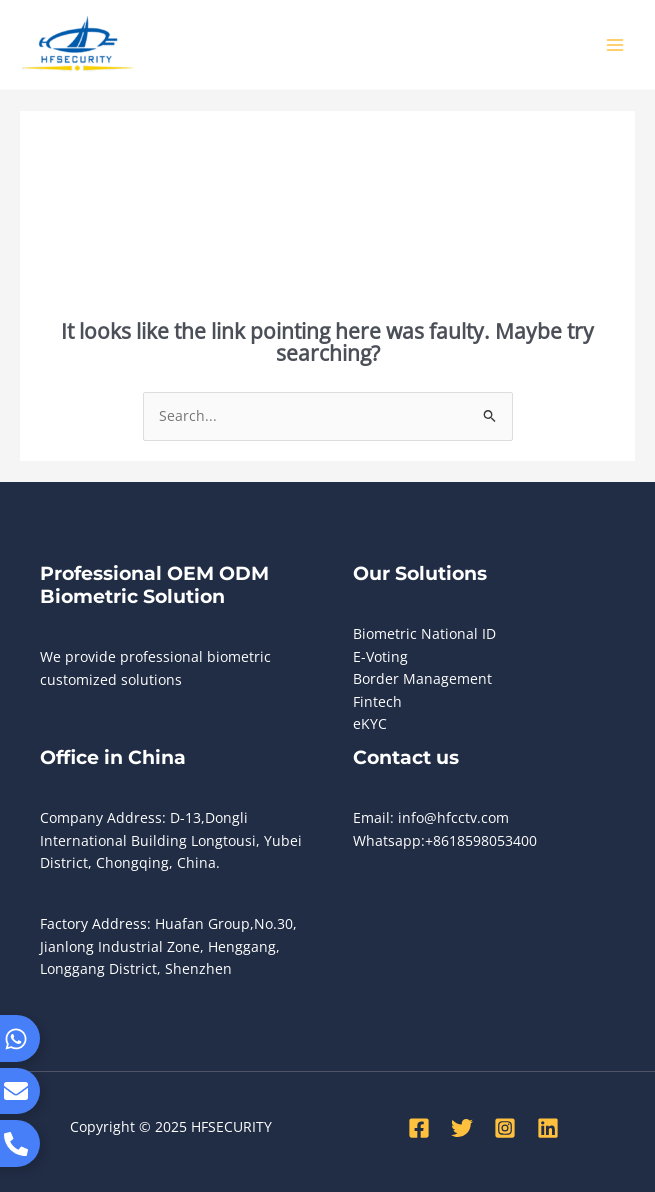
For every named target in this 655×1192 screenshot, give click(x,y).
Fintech (377, 701)
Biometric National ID (424, 633)
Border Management (422, 678)
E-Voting (380, 656)
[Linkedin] (548, 1128)
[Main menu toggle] (615, 44)
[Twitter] (462, 1128)
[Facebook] (419, 1128)
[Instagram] (505, 1128)
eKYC (370, 723)
